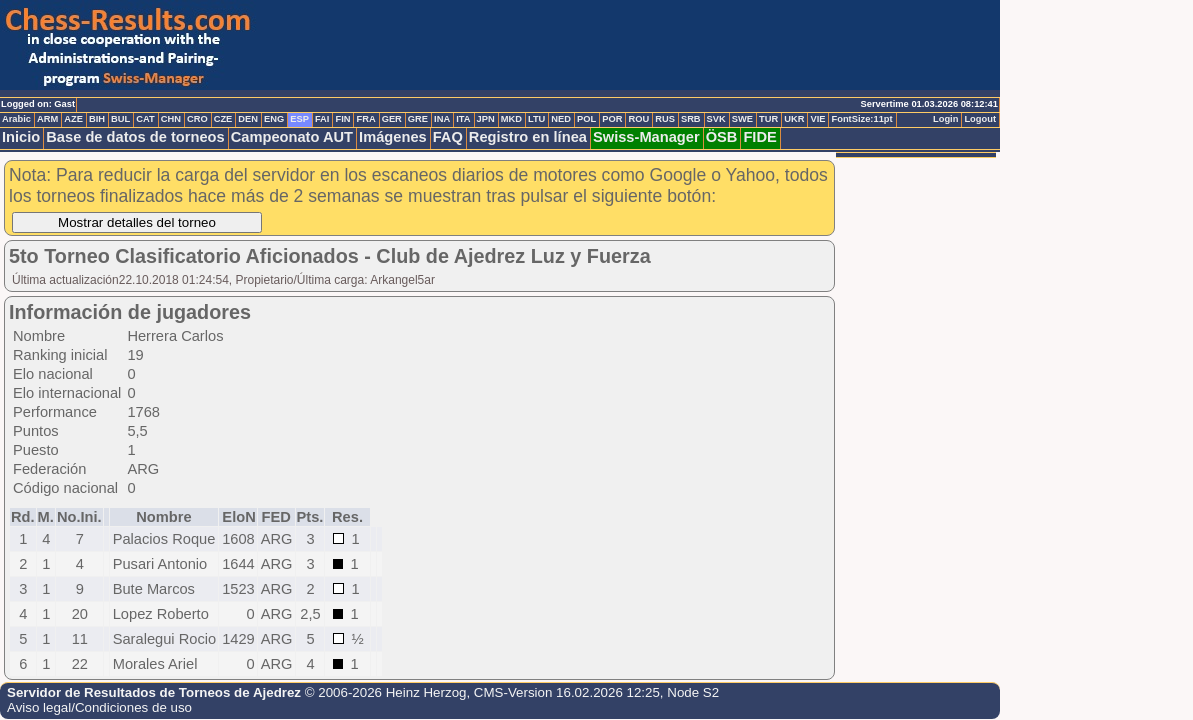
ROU (638, 119)
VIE (817, 119)
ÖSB (722, 137)
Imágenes (393, 137)
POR (612, 119)
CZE (223, 119)
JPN (486, 119)
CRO (197, 119)
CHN (171, 119)
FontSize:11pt (861, 119)
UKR (794, 119)
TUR (768, 119)
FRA (365, 119)
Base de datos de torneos (135, 137)
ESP (299, 119)
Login (945, 119)
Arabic (16, 119)
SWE (742, 119)
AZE (73, 119)
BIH (97, 119)
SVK (716, 119)
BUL (120, 119)
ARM (47, 119)
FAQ (448, 137)
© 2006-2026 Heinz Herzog (386, 692)
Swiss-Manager (646, 137)
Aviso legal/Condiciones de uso (99, 707)
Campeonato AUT (292, 137)
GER (392, 119)
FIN (342, 119)
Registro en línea (528, 137)
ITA (463, 119)
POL (586, 119)
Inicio (21, 137)
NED (561, 119)
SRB (691, 119)
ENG (274, 119)
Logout (980, 119)
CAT (145, 119)
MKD (511, 119)
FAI (322, 119)
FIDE (759, 137)
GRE (418, 119)
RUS (665, 119)
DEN (248, 119)
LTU (536, 119)
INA (442, 119)
